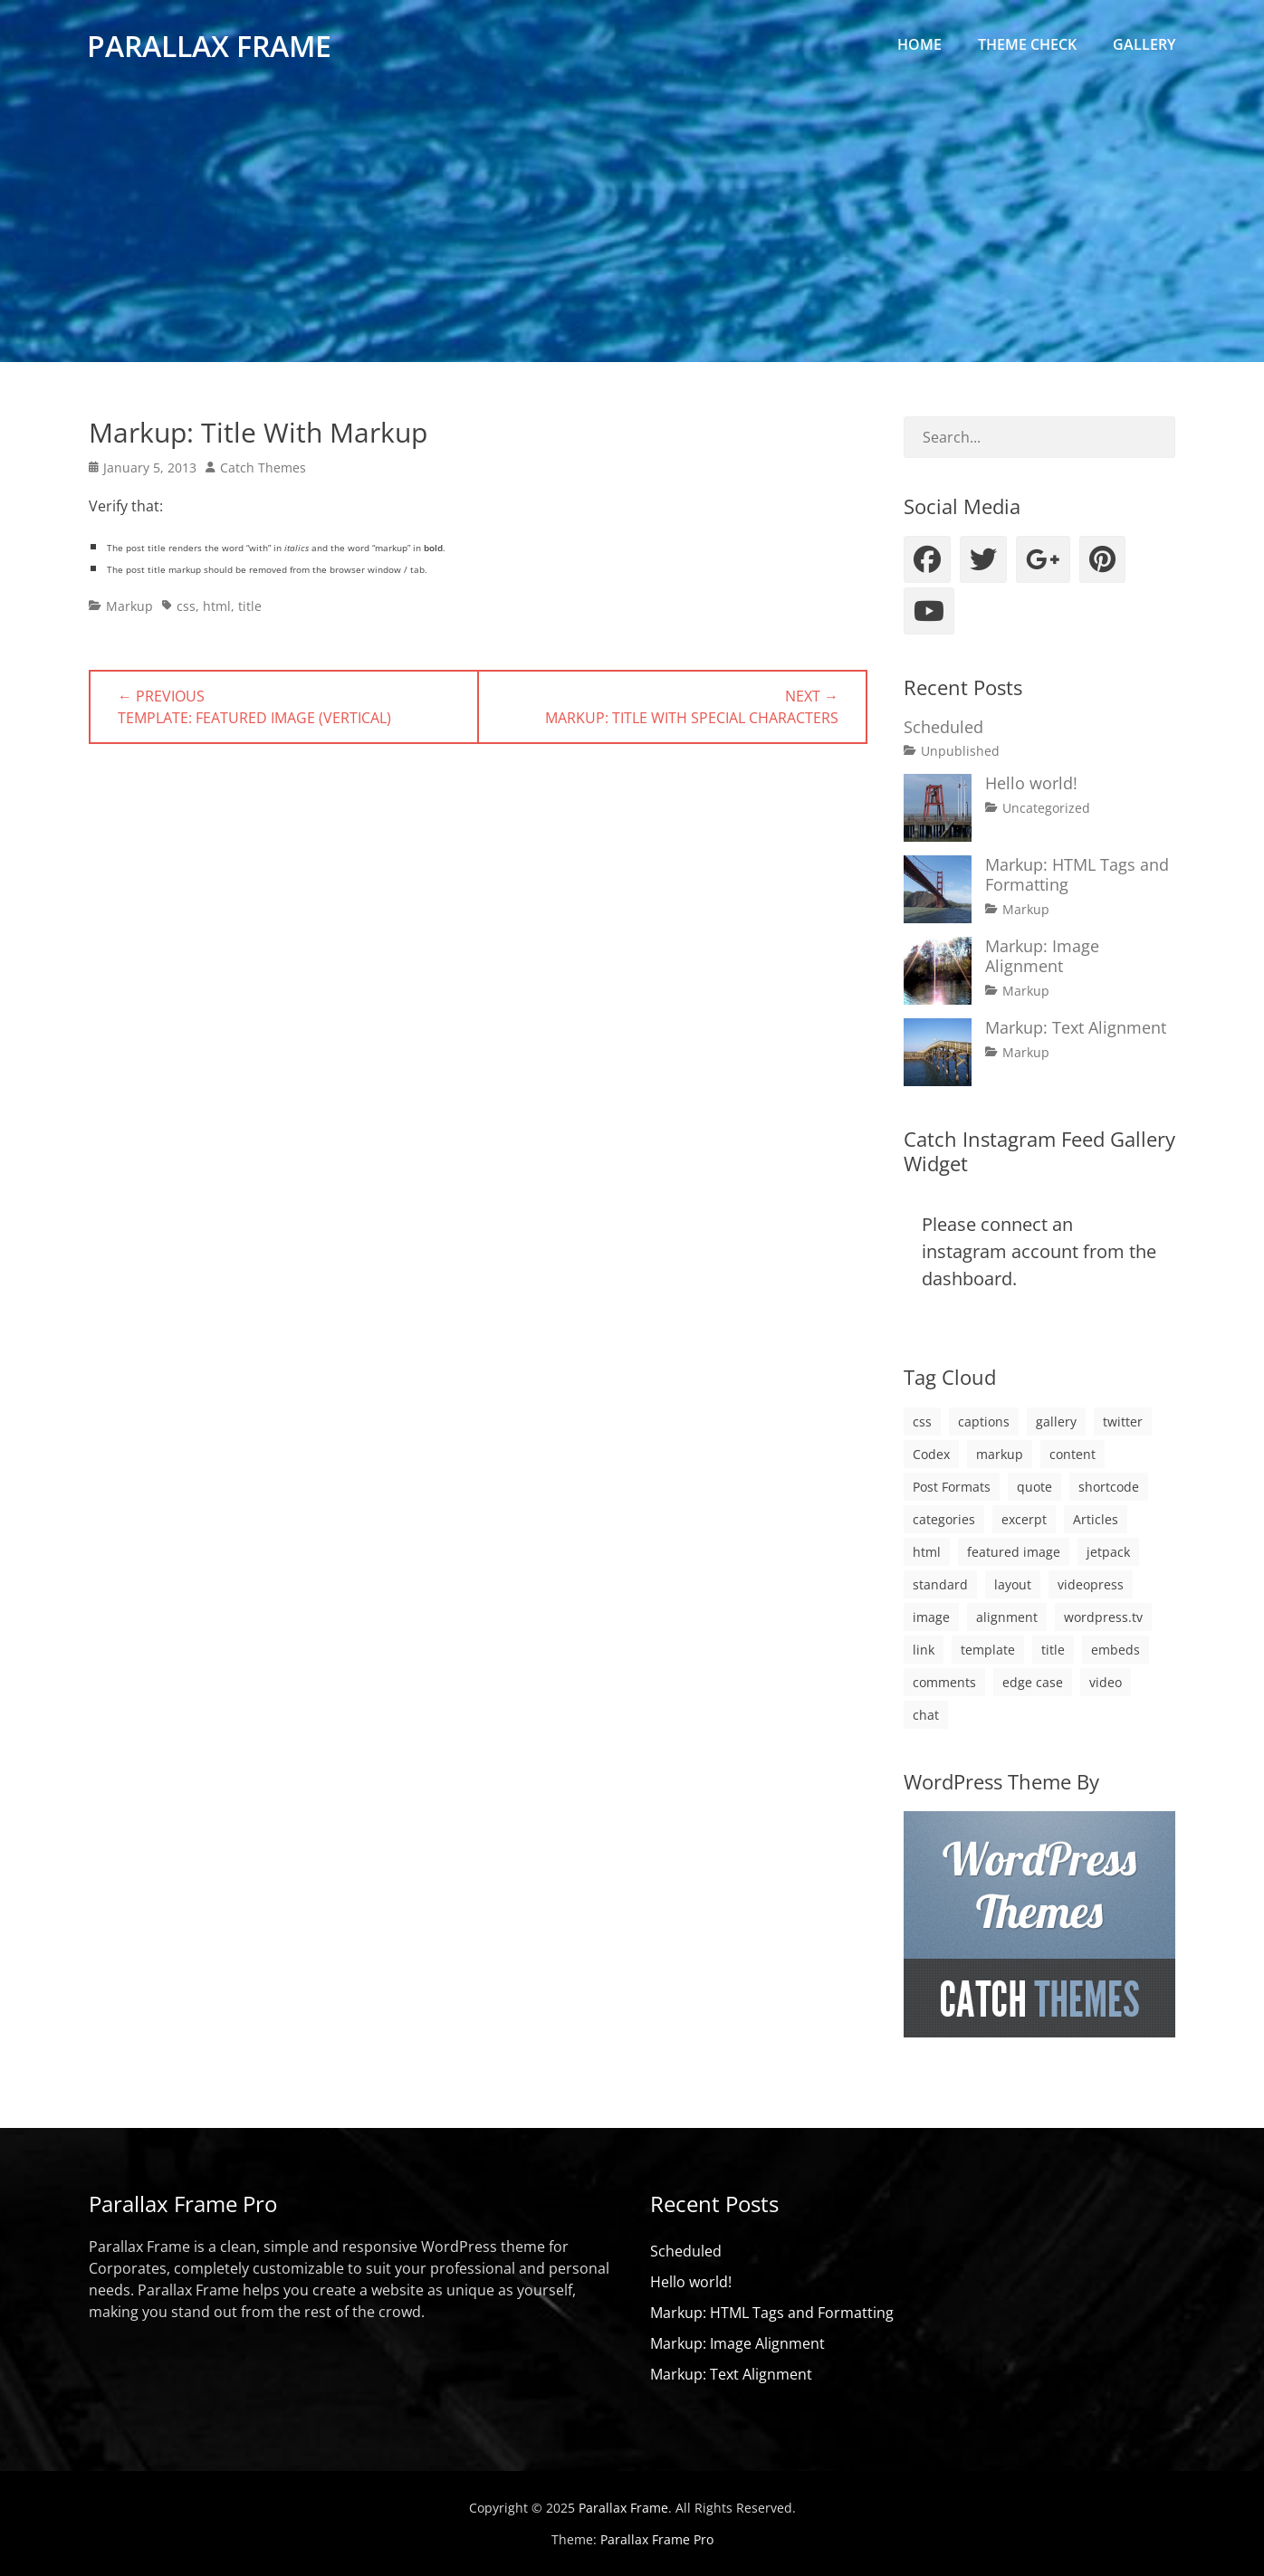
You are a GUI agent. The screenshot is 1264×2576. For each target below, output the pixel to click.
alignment (1007, 1617)
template (988, 1649)
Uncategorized (1046, 807)
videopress (1091, 1584)
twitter (1123, 1421)
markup (999, 1454)
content (1072, 1454)
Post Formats (952, 1486)
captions (984, 1421)
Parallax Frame (211, 48)
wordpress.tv (1103, 1617)
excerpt (1024, 1519)
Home (919, 44)
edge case (1032, 1682)
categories (944, 1519)
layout (1012, 1584)
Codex (931, 1454)
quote (1034, 1486)
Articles (1095, 1519)
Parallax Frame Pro (656, 2539)
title (250, 606)
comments (944, 1682)
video (1105, 1682)
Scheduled (943, 727)
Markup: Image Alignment (1042, 956)
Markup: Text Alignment (1075, 1027)
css (186, 606)
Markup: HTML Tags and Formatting (1077, 874)
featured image (1013, 1551)
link (923, 1649)
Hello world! (1031, 783)
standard (940, 1584)
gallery (1056, 1421)
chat (926, 1714)
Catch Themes (263, 467)
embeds (1115, 1649)
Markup (129, 606)
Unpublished (960, 750)
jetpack (1108, 1551)
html (217, 606)
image (931, 1617)
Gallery (1144, 44)
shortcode (1108, 1486)
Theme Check (1027, 44)
